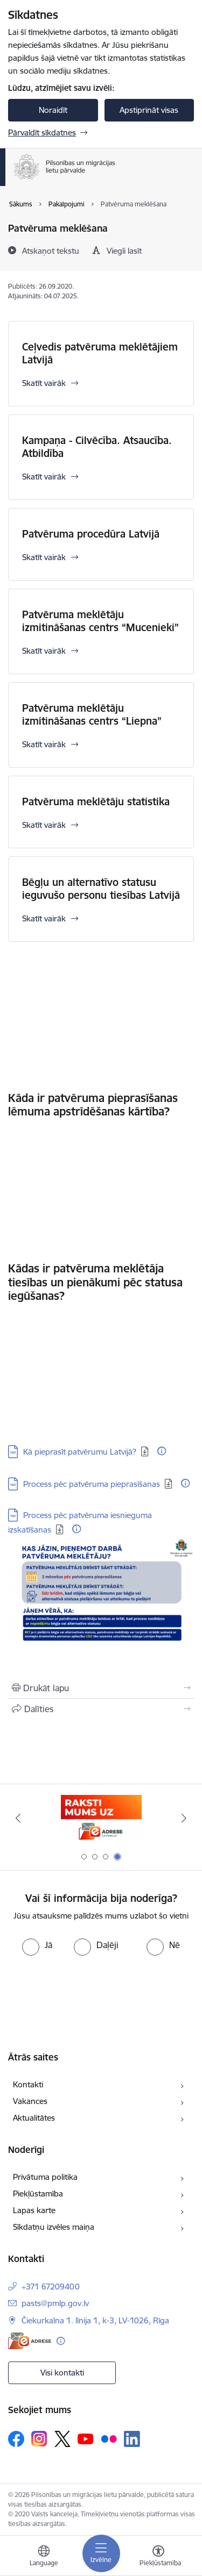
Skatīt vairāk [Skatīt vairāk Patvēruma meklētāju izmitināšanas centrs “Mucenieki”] (44, 651)
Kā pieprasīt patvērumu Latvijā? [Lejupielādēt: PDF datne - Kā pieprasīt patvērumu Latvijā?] (79, 1452)
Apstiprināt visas (149, 110)
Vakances (30, 2101)
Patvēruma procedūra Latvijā (90, 533)
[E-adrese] (29, 2341)
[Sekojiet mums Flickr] (109, 2438)
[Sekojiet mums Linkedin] (132, 2439)
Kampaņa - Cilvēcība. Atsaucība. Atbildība (97, 447)
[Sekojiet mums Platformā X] (62, 2439)
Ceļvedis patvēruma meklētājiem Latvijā (100, 353)
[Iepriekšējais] (18, 1818)
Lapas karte (34, 2210)
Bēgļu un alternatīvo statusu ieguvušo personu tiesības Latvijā (101, 888)
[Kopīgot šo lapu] (101, 1709)
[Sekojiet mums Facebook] (16, 2439)
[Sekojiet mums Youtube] (86, 2438)
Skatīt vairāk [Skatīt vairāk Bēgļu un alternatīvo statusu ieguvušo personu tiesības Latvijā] (44, 918)
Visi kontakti (62, 2372)
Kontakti (28, 2084)
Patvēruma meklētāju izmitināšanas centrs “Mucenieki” (100, 621)
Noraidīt (53, 110)
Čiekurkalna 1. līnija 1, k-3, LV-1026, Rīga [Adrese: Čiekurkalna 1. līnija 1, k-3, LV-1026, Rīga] (95, 2320)
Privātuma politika (45, 2177)
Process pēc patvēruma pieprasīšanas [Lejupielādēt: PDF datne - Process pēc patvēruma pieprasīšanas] (91, 1484)
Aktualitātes (34, 2118)
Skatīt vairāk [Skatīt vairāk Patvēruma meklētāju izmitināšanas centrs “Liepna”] (44, 744)
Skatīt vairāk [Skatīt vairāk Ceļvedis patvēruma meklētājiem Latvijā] (44, 383)
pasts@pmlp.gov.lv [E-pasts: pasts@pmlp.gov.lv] (55, 2303)
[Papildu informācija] (161, 1451)
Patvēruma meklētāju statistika (96, 801)
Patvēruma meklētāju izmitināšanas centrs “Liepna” (92, 714)
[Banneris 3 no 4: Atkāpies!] (101, 1818)
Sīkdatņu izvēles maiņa (53, 2227)
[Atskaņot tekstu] (50, 250)
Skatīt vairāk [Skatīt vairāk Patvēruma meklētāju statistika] (44, 825)
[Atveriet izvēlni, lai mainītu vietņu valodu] (43, 2557)
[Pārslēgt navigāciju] (101, 2553)
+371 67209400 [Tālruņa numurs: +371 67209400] (51, 2286)
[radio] (37, 1944)
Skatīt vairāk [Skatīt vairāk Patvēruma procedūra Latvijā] (44, 557)
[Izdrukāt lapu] (101, 1688)
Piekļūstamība (38, 2193)
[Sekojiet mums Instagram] (39, 2438)
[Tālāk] (184, 1818)
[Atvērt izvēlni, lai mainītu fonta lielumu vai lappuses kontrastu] (158, 2557)
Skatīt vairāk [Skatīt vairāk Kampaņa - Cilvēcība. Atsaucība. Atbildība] (44, 476)
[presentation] (90, 1996)
